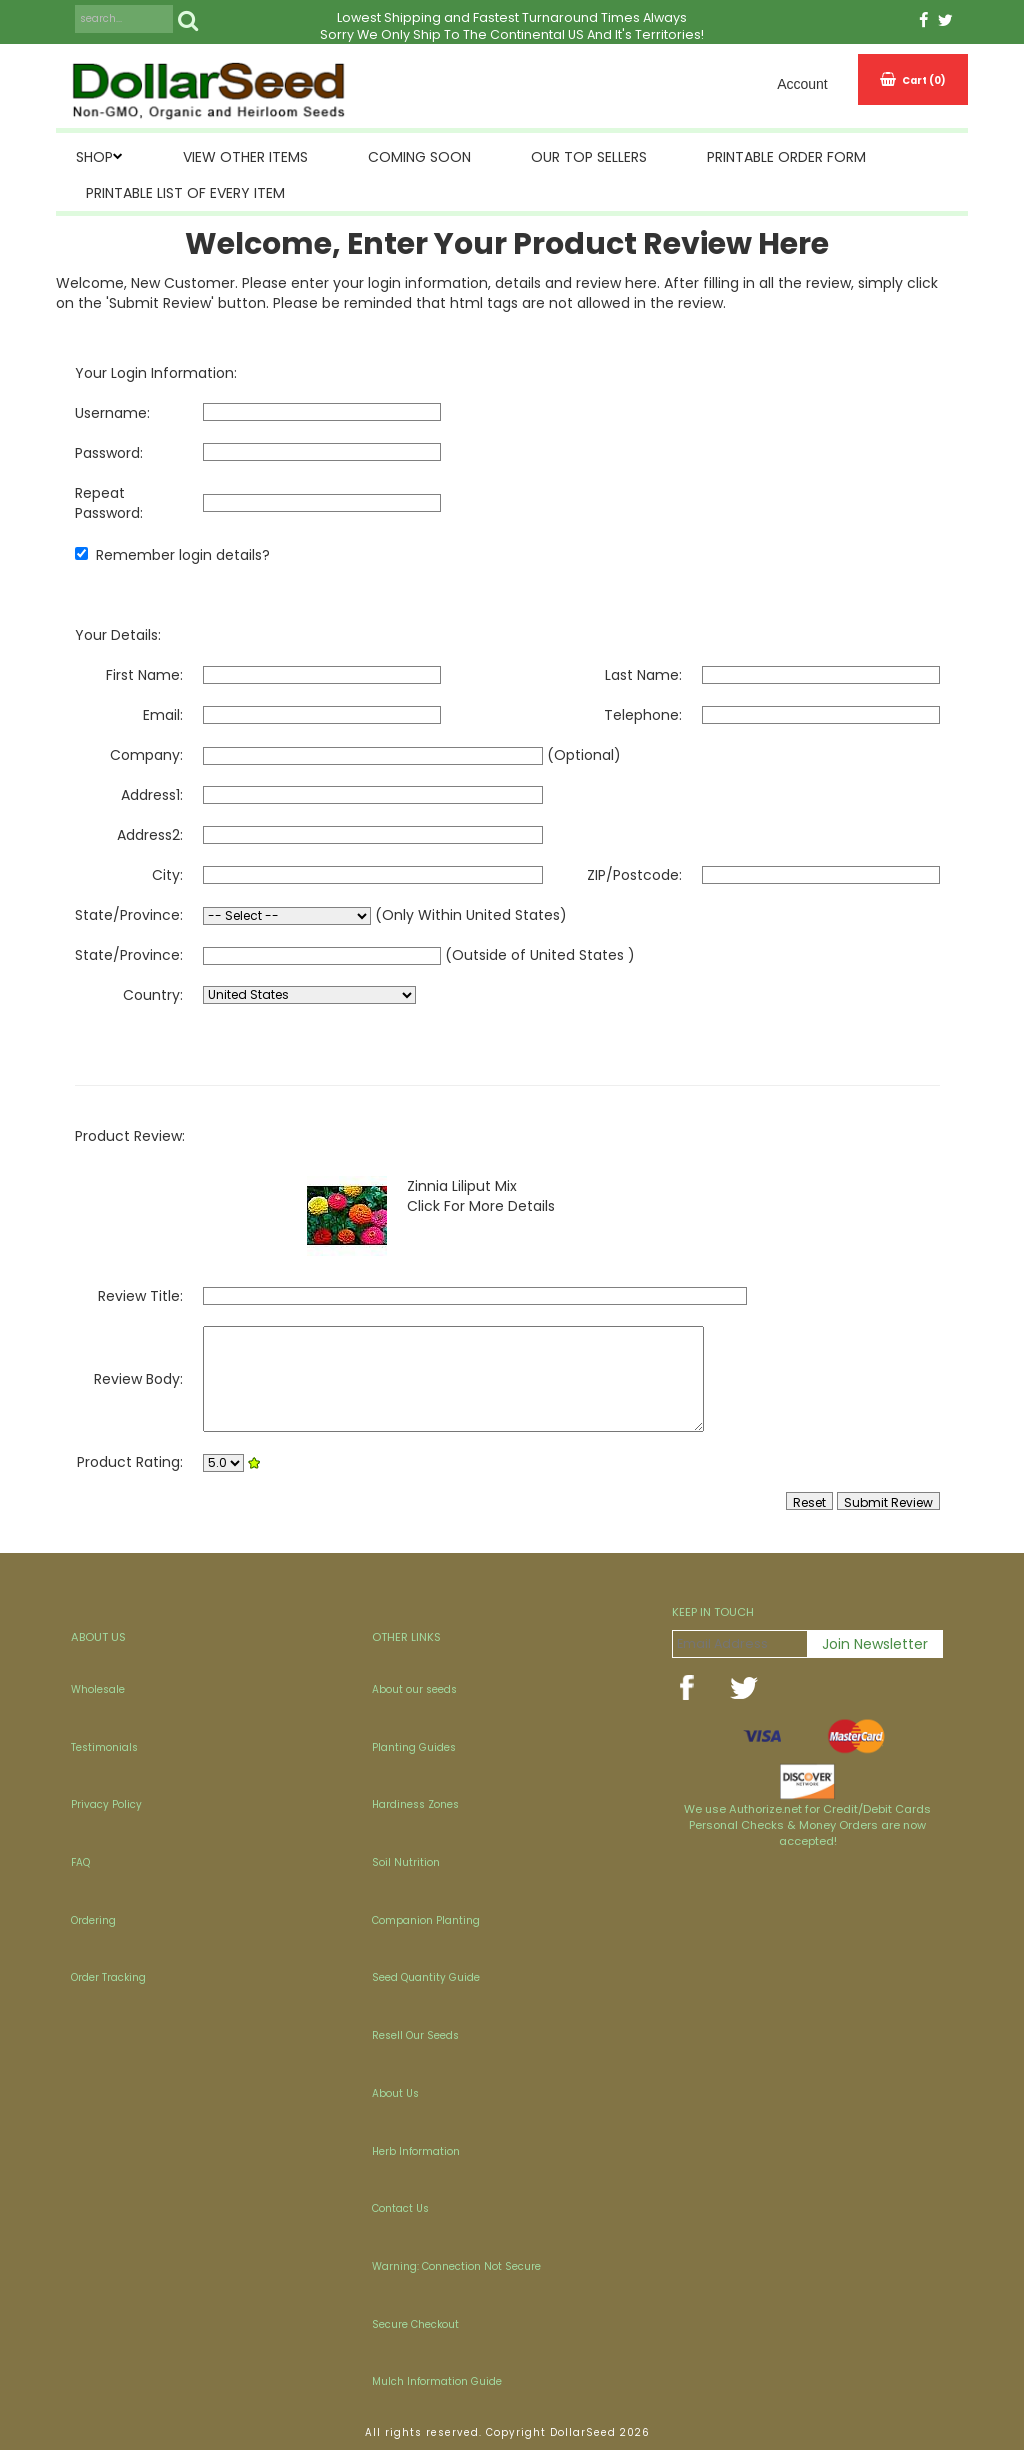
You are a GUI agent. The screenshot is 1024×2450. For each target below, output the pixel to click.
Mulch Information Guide (437, 2381)
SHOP (94, 157)
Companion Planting (426, 1920)
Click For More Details (481, 1206)
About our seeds (414, 1689)
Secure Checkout (415, 2324)
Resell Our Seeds (415, 2035)
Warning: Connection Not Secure (456, 2266)
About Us (395, 2093)
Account (802, 84)
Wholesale (98, 1689)
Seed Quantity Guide (426, 1977)
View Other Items (245, 157)
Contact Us (400, 2208)
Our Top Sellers (589, 157)
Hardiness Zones (415, 1804)
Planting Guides (414, 1747)
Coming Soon (419, 157)
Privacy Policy (106, 1804)
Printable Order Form (786, 157)
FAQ (80, 1862)
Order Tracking (108, 1977)
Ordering (93, 1920)
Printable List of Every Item (185, 193)
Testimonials (104, 1747)
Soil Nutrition (406, 1862)
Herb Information (416, 2151)
